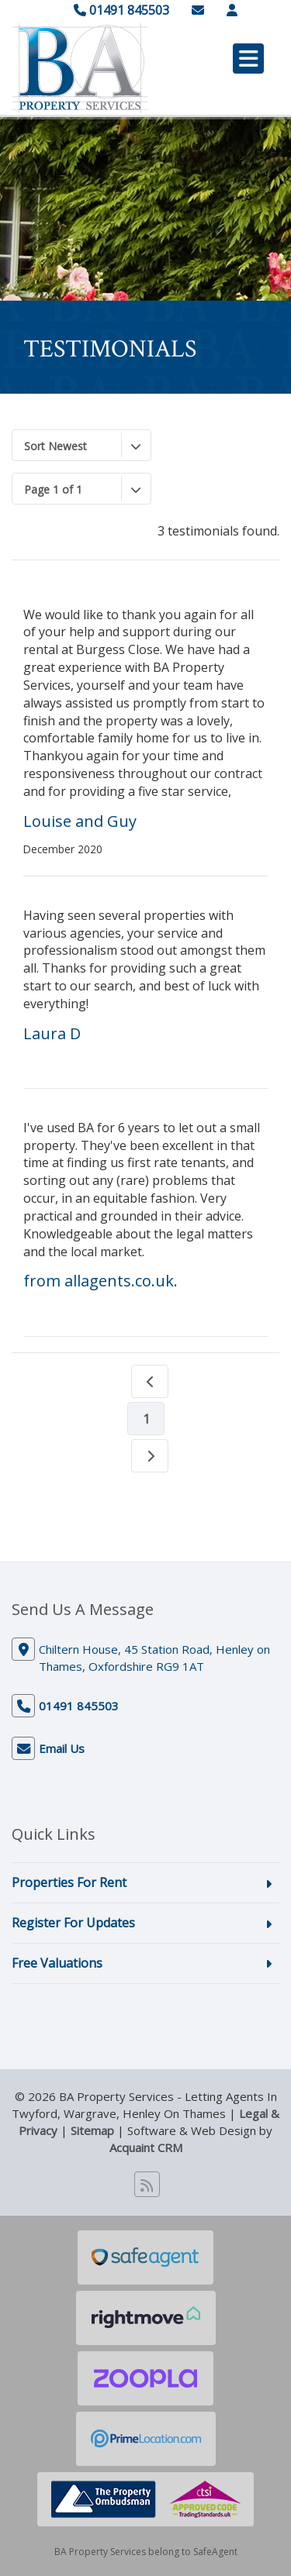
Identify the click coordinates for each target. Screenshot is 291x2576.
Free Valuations (57, 1963)
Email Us (62, 1748)
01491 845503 (121, 10)
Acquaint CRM (145, 2147)
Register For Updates (73, 1922)
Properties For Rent (69, 1882)
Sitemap (92, 2130)
